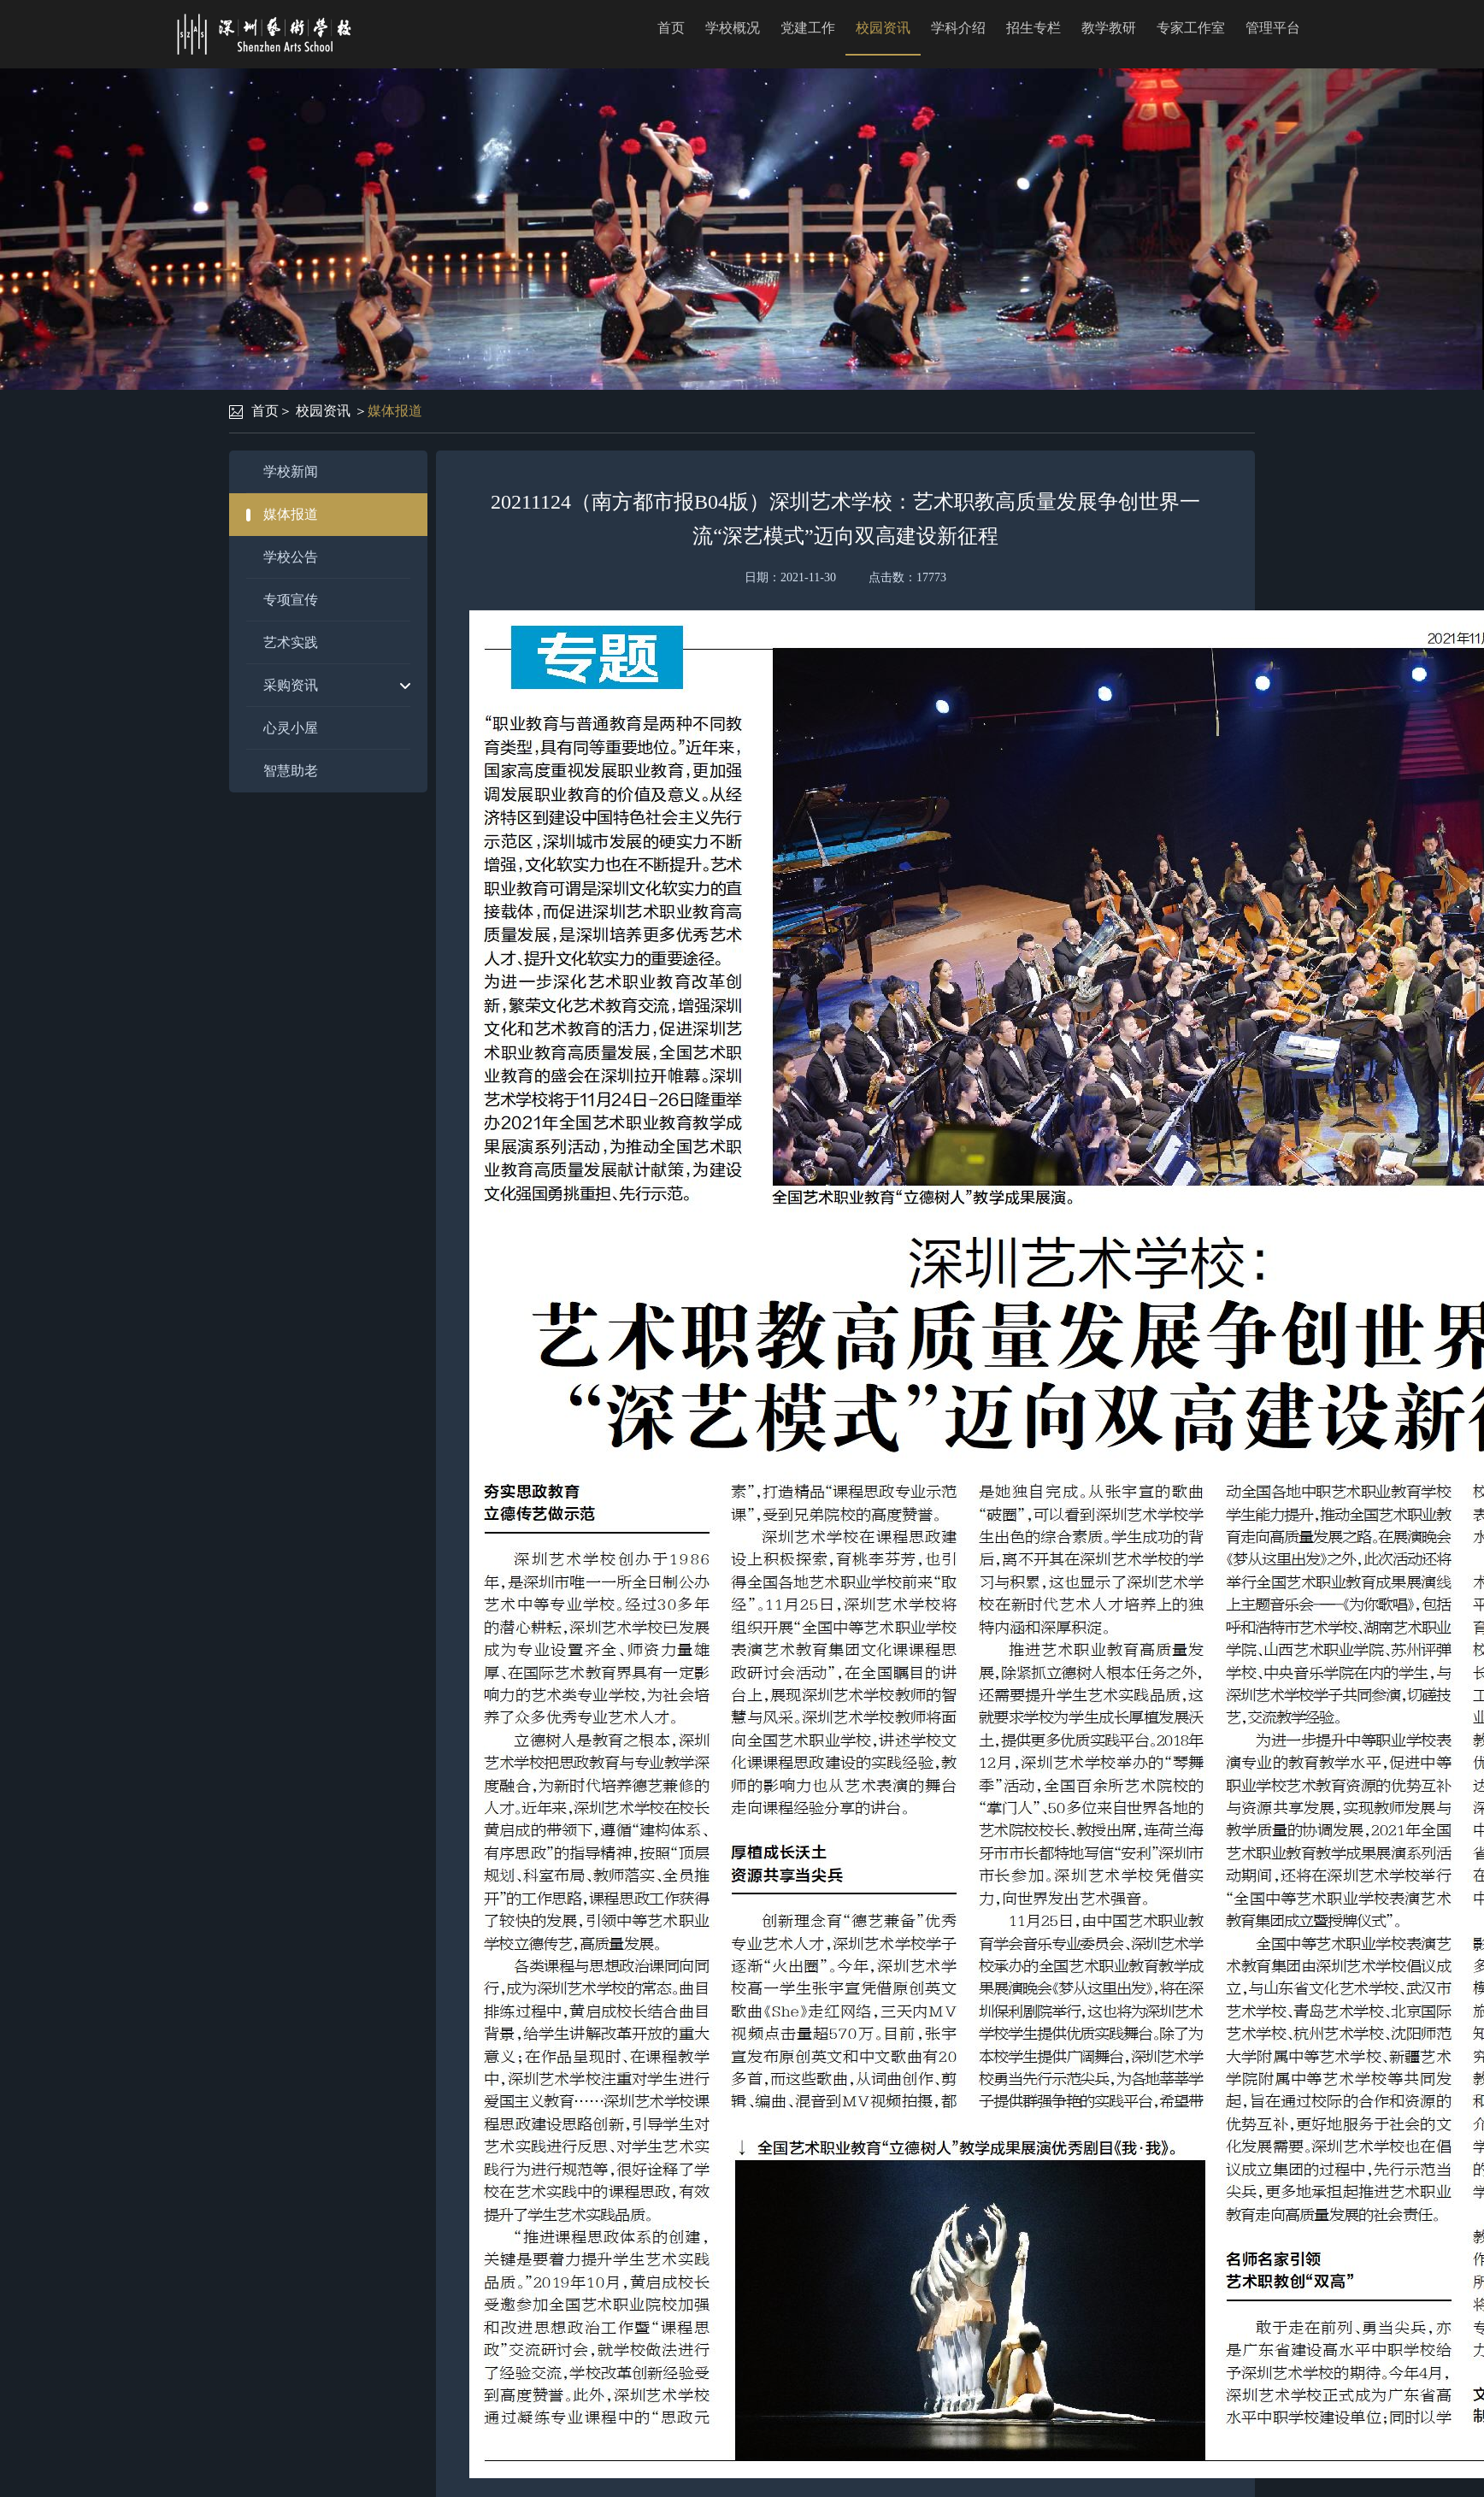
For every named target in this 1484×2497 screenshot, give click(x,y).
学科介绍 (958, 28)
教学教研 (1108, 28)
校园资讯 (883, 28)
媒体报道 (395, 410)
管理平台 (1273, 28)
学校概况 (732, 28)
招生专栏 (1033, 28)
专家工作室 (1191, 28)
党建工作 (807, 28)
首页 (671, 28)
